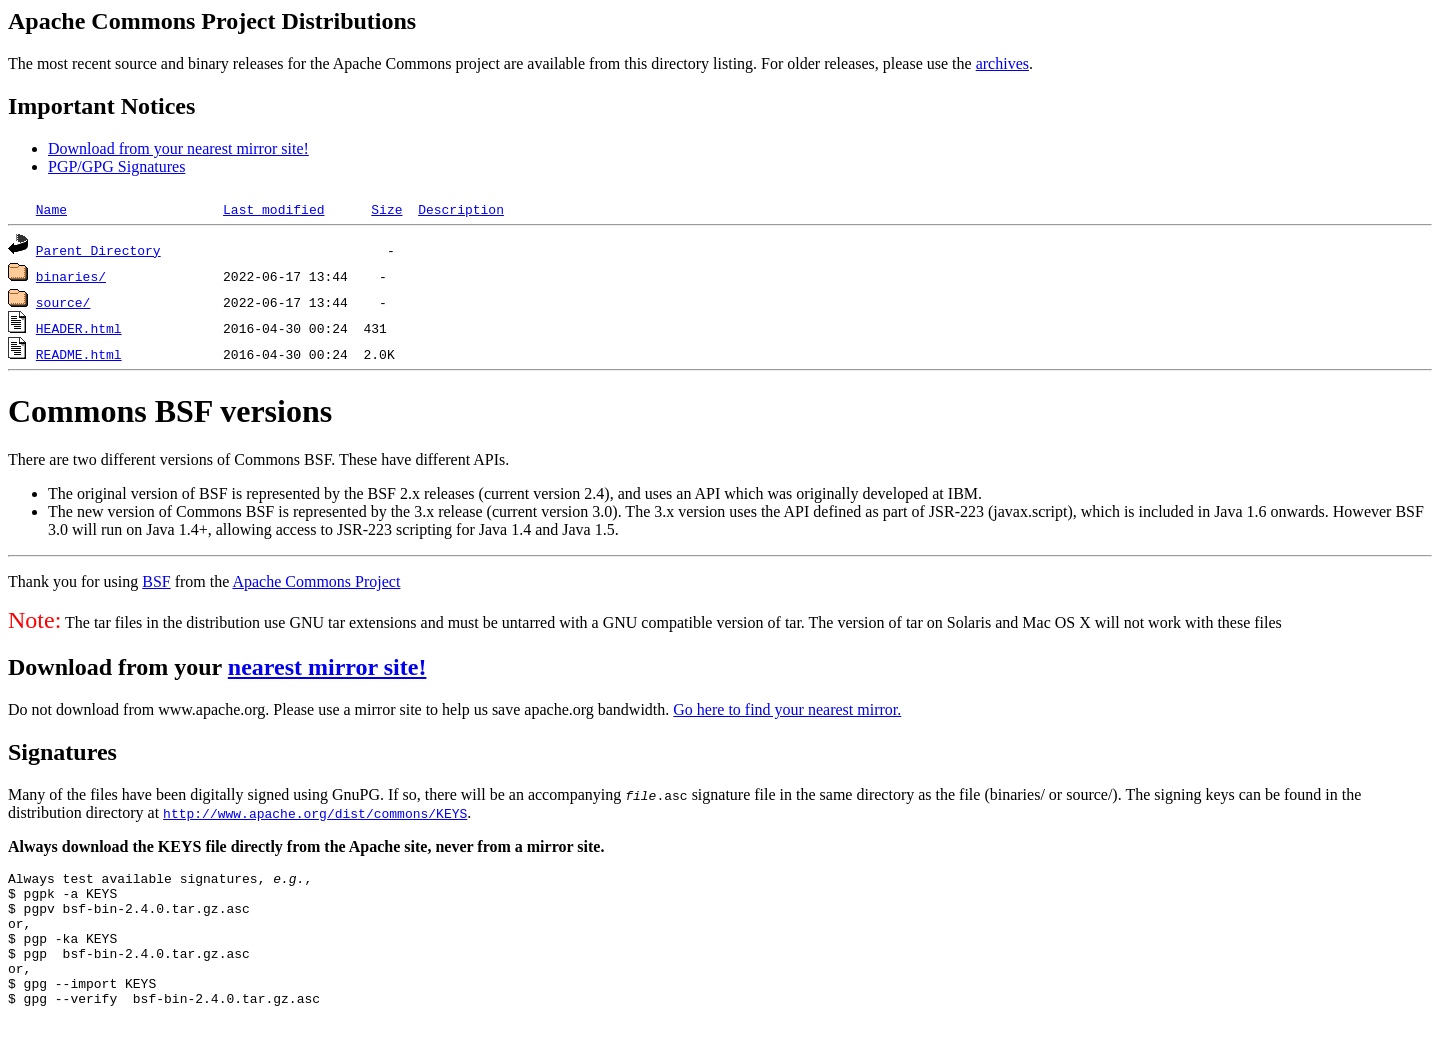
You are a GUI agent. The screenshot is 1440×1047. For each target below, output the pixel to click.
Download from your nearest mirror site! (178, 148)
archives (1002, 63)
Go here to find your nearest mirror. (787, 709)
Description (461, 209)
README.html (79, 354)
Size (386, 209)
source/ (63, 302)
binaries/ (71, 276)
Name (51, 209)
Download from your (118, 667)
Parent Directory (98, 250)
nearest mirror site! (327, 667)
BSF (156, 581)
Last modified (273, 209)
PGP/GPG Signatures (116, 166)
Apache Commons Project (316, 581)
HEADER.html (79, 328)
